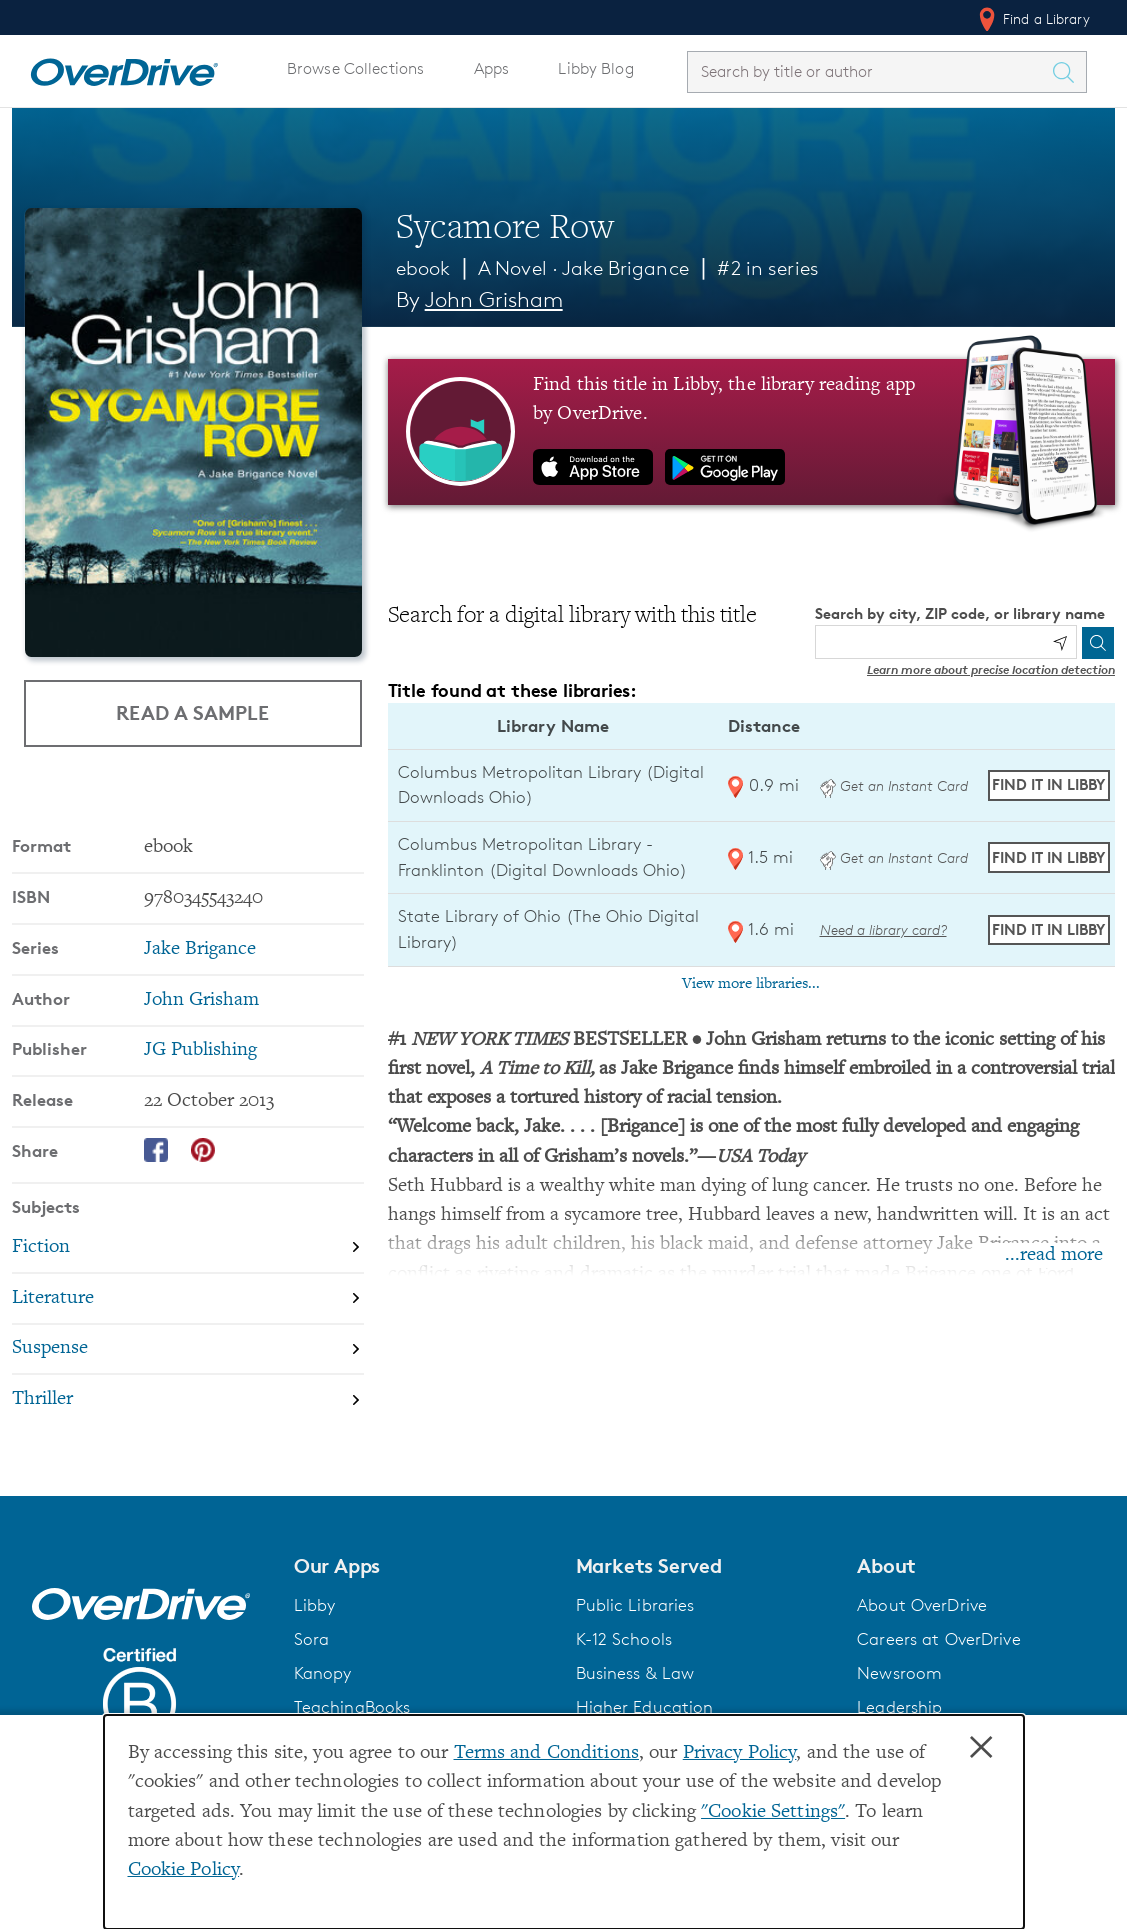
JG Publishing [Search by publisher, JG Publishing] (200, 1050)
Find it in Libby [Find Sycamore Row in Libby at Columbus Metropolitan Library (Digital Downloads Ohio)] (1048, 784)
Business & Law (635, 1673)
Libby (315, 1605)
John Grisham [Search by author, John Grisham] (494, 299)
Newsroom (899, 1673)
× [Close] (981, 1748)
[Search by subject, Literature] (188, 1298)
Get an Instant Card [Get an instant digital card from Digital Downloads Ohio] (894, 785)
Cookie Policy (184, 1870)
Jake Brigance (625, 268)
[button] (423, 1566)
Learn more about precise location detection (991, 669)
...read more (1054, 1255)
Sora (312, 1639)
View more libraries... (751, 984)
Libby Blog (595, 68)
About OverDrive (922, 1605)
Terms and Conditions (546, 1753)
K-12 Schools (624, 1639)
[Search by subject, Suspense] (188, 1349)
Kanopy (323, 1673)
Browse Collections (355, 68)
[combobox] (869, 71)
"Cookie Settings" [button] (773, 1812)
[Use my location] (1060, 643)
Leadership (899, 1707)
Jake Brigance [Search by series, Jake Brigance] (200, 949)
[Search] (1098, 643)
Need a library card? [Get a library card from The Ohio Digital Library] (883, 929)
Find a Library (1032, 19)
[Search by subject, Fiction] (188, 1247)
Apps (492, 68)
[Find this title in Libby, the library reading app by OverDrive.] (751, 432)
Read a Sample (192, 711)
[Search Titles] (1068, 72)
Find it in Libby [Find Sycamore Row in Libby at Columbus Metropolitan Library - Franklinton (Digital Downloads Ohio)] (1048, 857)
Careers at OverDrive (938, 1639)
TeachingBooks (352, 1707)
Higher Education (645, 1707)
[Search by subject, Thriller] (188, 1399)
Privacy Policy (740, 1753)
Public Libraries (635, 1605)
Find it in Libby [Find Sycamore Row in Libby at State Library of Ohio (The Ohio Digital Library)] (1048, 929)
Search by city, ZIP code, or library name (960, 613)
